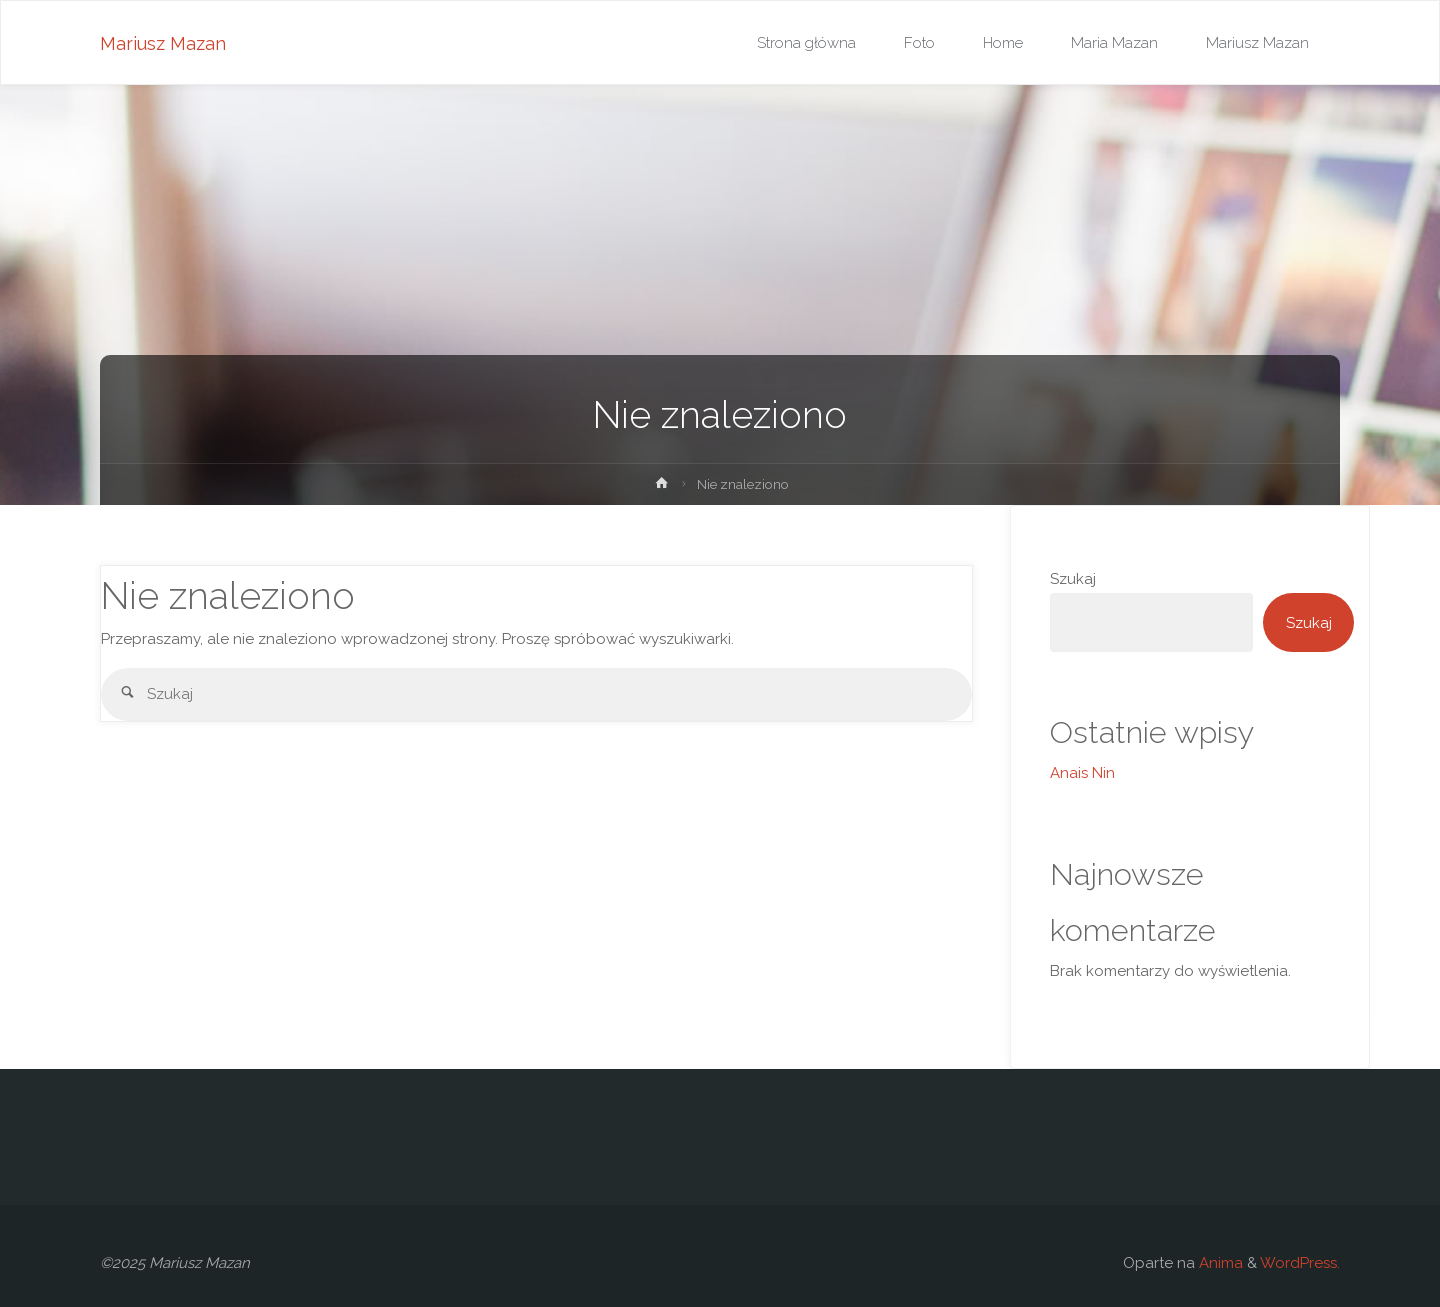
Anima (1219, 1263)
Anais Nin (1082, 773)
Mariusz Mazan (163, 43)
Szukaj (1073, 579)
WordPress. (1300, 1263)
